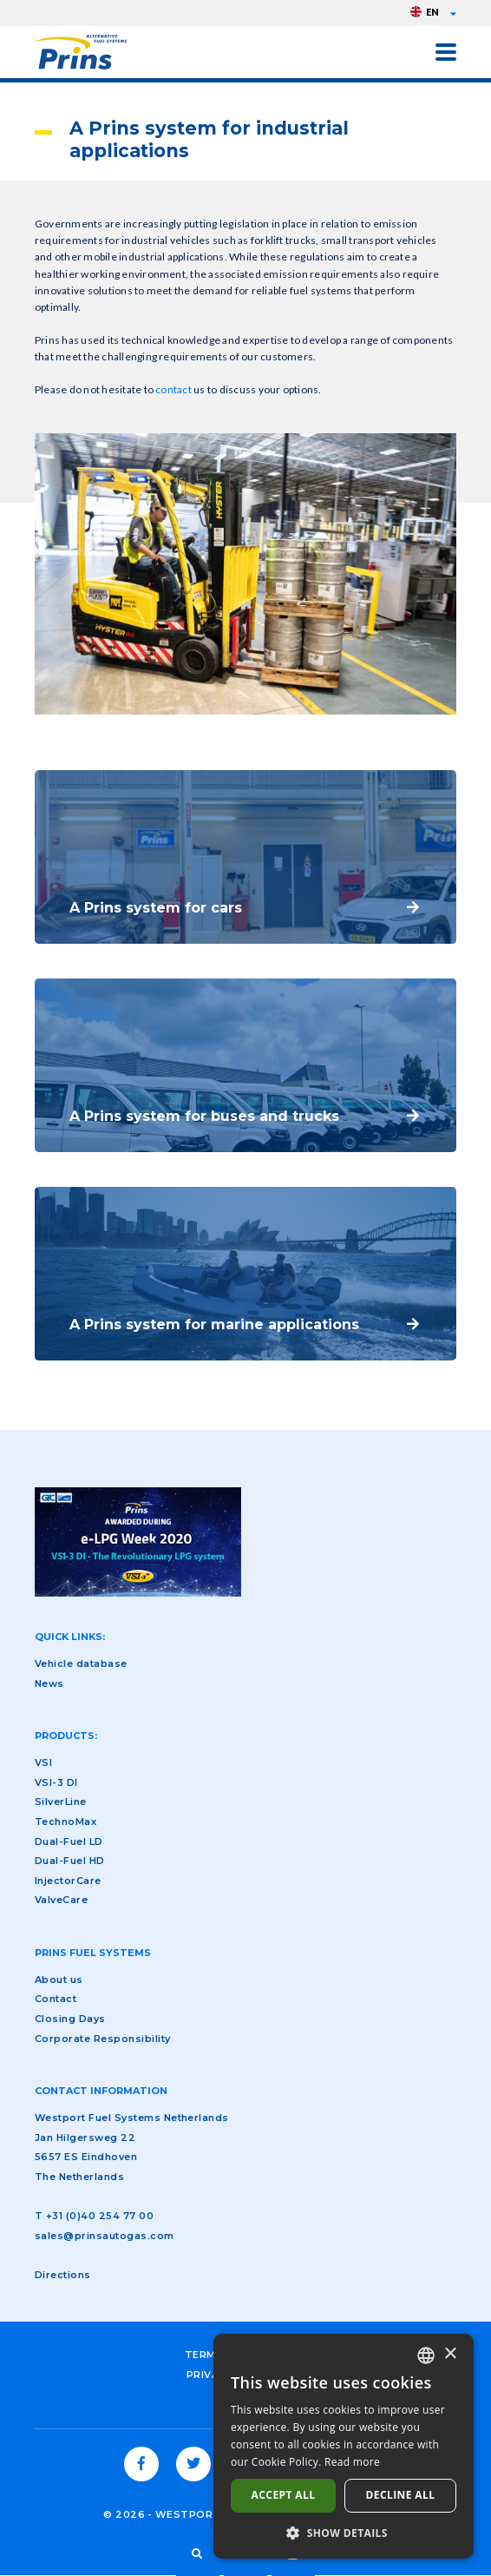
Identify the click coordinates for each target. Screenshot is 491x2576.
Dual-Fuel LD (69, 1841)
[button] (343, 2532)
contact (174, 389)
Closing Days (70, 2019)
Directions (63, 2275)
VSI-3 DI (56, 1782)
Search (197, 2554)
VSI (43, 1762)
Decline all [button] (400, 2494)
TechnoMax (65, 1821)
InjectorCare (68, 1880)
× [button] (449, 2354)
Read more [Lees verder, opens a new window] (352, 2461)
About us (59, 1979)
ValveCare (61, 1900)
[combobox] (426, 2355)
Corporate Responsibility (103, 2038)
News (49, 1683)
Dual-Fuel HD (70, 1861)
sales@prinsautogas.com (104, 2236)
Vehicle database (81, 1663)
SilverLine (61, 1801)
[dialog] (343, 2446)
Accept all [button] (284, 2494)
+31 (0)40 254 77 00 (100, 2216)
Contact (55, 1999)
